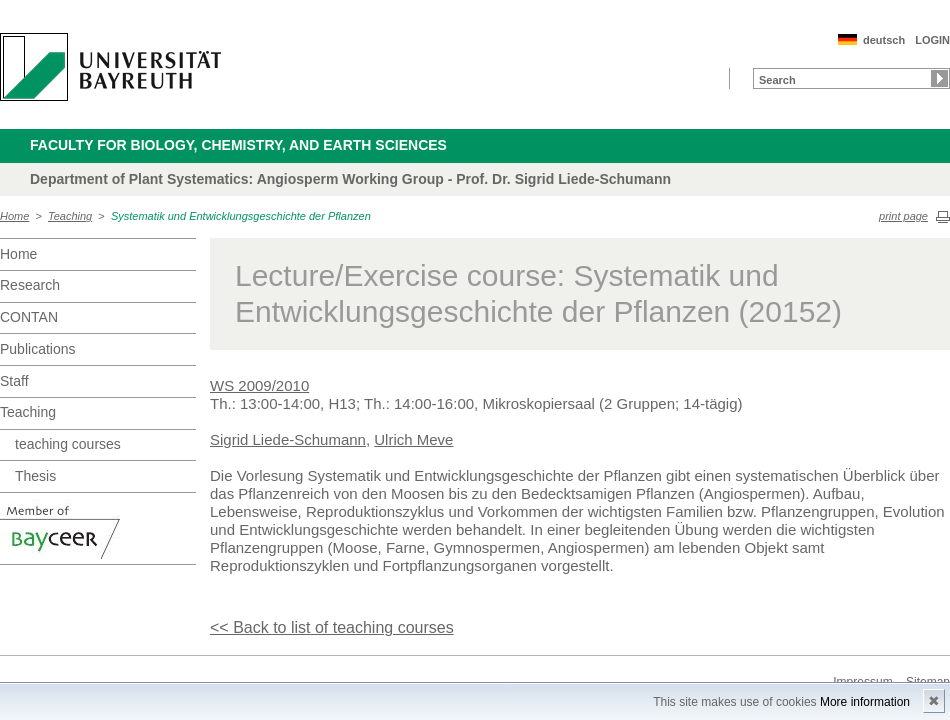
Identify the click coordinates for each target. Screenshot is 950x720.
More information (865, 702)
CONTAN (29, 317)
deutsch (884, 40)
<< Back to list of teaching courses (332, 627)
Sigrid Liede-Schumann (288, 439)
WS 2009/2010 (259, 385)
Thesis (35, 476)
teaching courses (68, 444)
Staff (14, 381)
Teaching (70, 216)
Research (30, 285)
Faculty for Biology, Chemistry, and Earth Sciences (238, 145)
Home (14, 216)
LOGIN (932, 40)
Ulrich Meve (413, 439)
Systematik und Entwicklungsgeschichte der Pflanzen (241, 216)
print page (903, 216)
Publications (38, 349)
